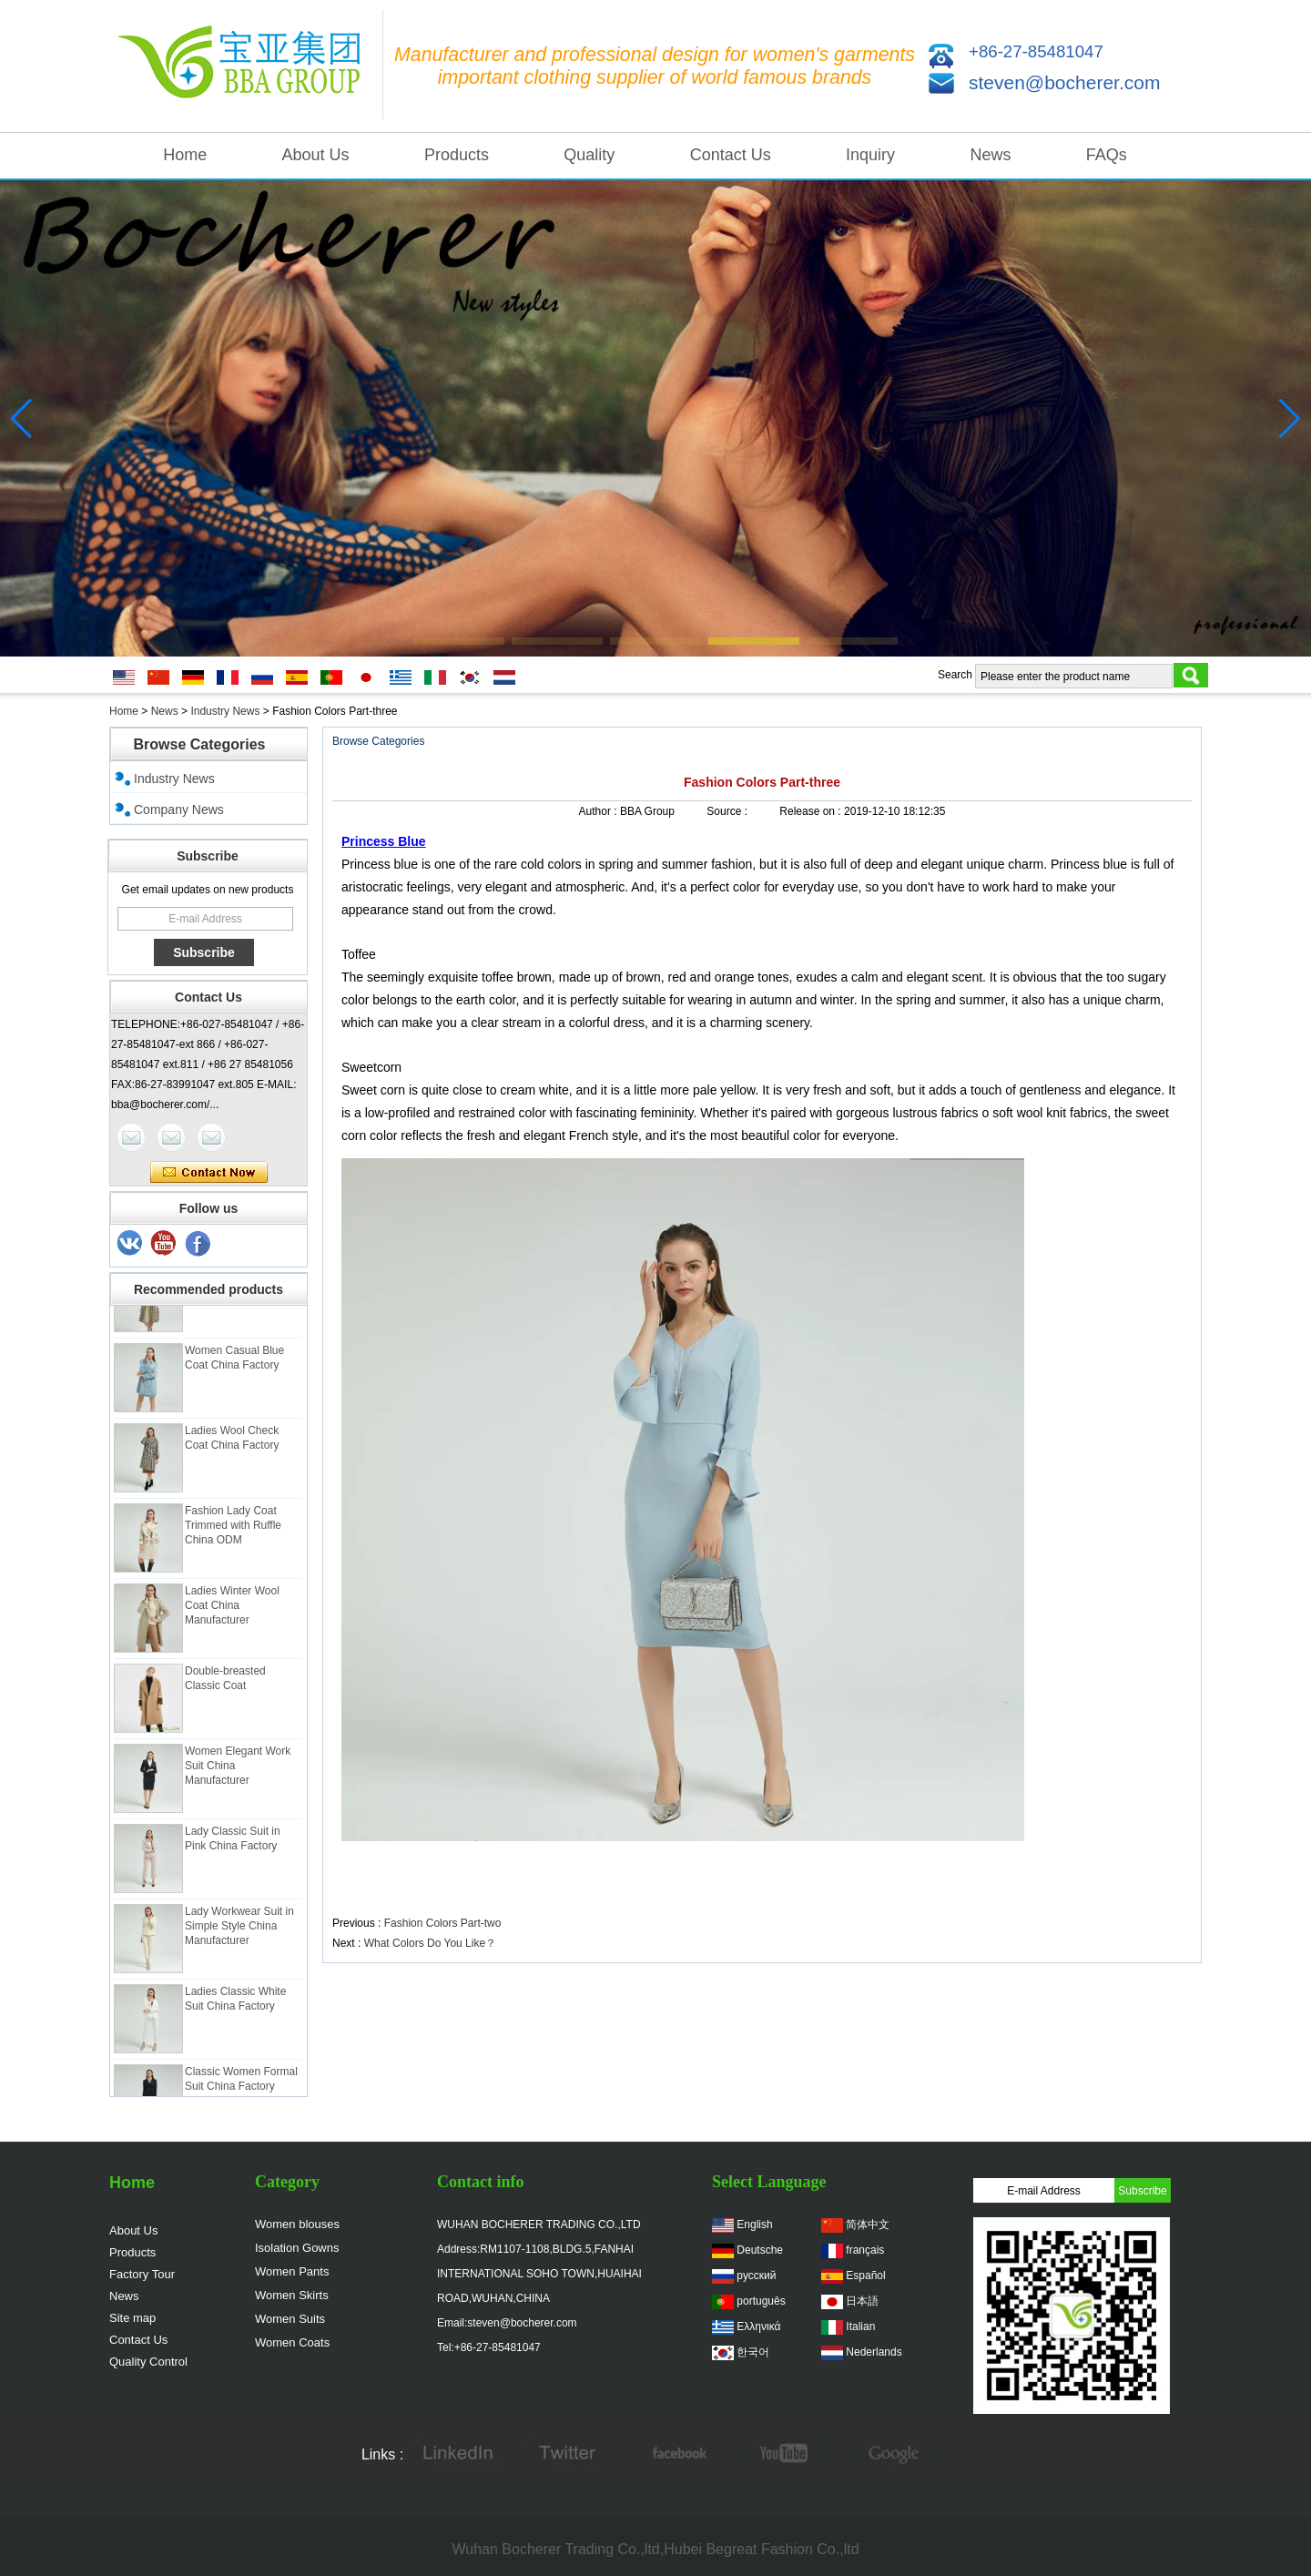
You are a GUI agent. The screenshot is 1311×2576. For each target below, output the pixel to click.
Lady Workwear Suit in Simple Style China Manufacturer (239, 1933)
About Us (316, 155)
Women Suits (290, 2319)
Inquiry (870, 155)
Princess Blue (383, 841)
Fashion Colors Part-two (443, 1923)
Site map (132, 2318)
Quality (589, 155)
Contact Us (730, 155)
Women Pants (292, 2271)
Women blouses (297, 2224)
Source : (728, 811)
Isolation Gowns (297, 2248)
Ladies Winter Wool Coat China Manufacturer (232, 1613)
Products (456, 155)
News (990, 155)
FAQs (1106, 155)
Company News (179, 809)
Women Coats (292, 2342)
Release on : (811, 811)
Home (185, 155)
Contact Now (209, 1173)
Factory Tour (142, 2274)
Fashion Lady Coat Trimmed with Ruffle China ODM (233, 1532)
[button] (458, 641)
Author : (599, 811)
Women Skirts (292, 2295)
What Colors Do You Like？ (430, 1943)
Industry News (224, 711)
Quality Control (148, 2361)
